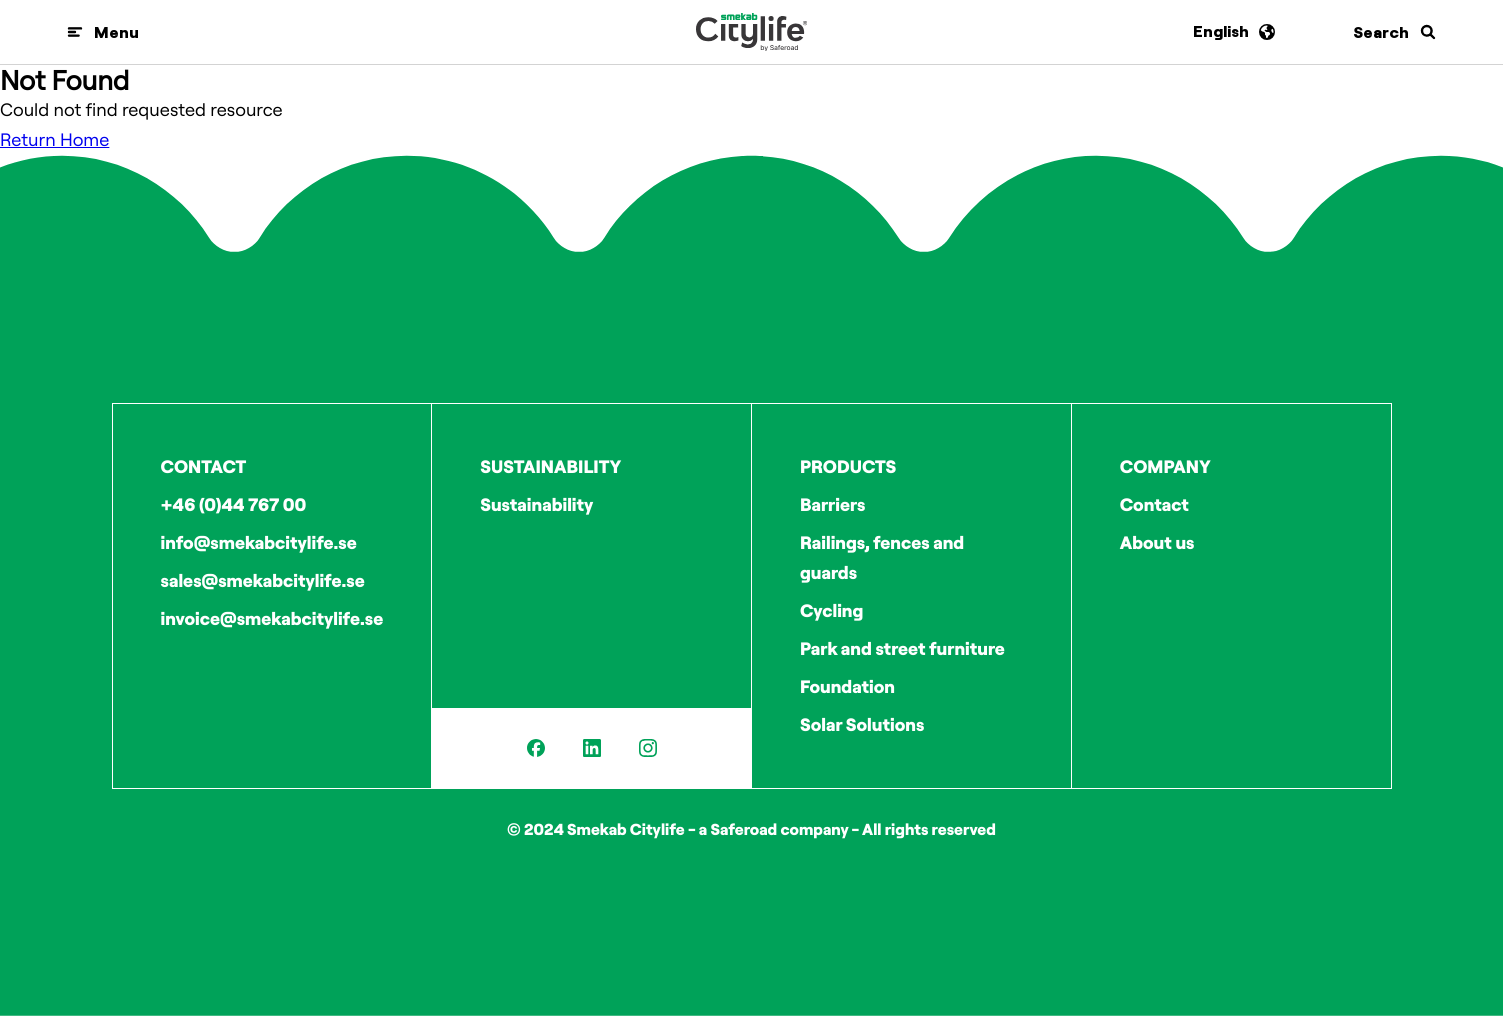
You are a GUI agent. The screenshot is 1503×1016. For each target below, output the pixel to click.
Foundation (847, 686)
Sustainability (536, 504)
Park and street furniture (902, 648)
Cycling (831, 610)
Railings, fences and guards (882, 557)
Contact (1154, 504)
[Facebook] (536, 748)
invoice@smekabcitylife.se (272, 618)
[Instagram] (648, 748)
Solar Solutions (862, 724)
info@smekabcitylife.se (259, 542)
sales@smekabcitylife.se (263, 580)
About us (1157, 542)
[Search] (1395, 32)
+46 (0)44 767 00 (234, 504)
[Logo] (751, 32)
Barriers (832, 504)
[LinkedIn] (592, 748)
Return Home (54, 139)
